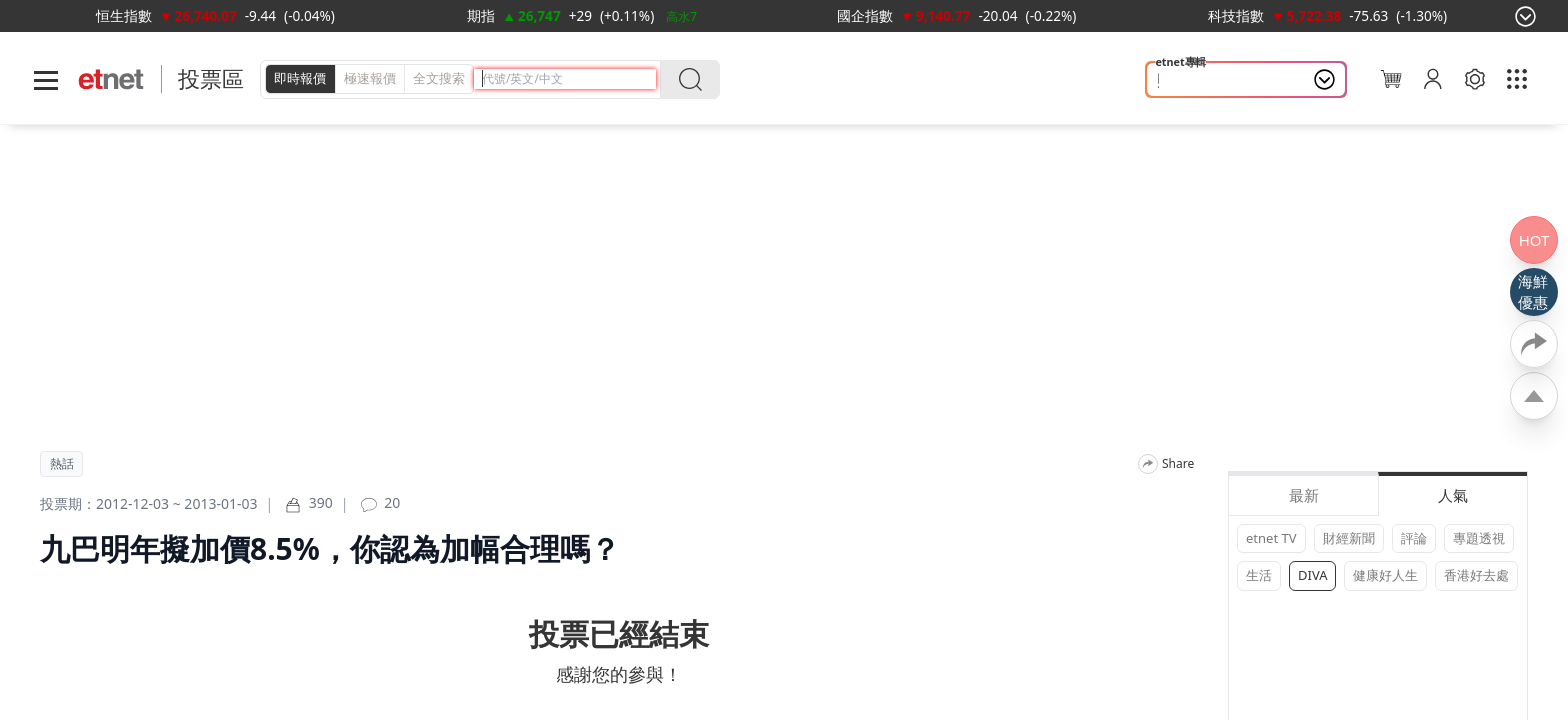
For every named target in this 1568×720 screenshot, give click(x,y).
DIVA (1312, 575)
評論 (1414, 538)
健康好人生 (1385, 575)
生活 (1259, 575)
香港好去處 (1476, 575)
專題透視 (1479, 538)
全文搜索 (439, 78)
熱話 (62, 464)
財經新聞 (1349, 538)
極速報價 (370, 78)
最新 (1304, 495)
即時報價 (300, 78)
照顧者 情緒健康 (1211, 80)
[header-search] (569, 78)
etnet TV (1271, 538)
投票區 (211, 78)
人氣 (1453, 495)
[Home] (111, 79)
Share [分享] (1178, 464)
